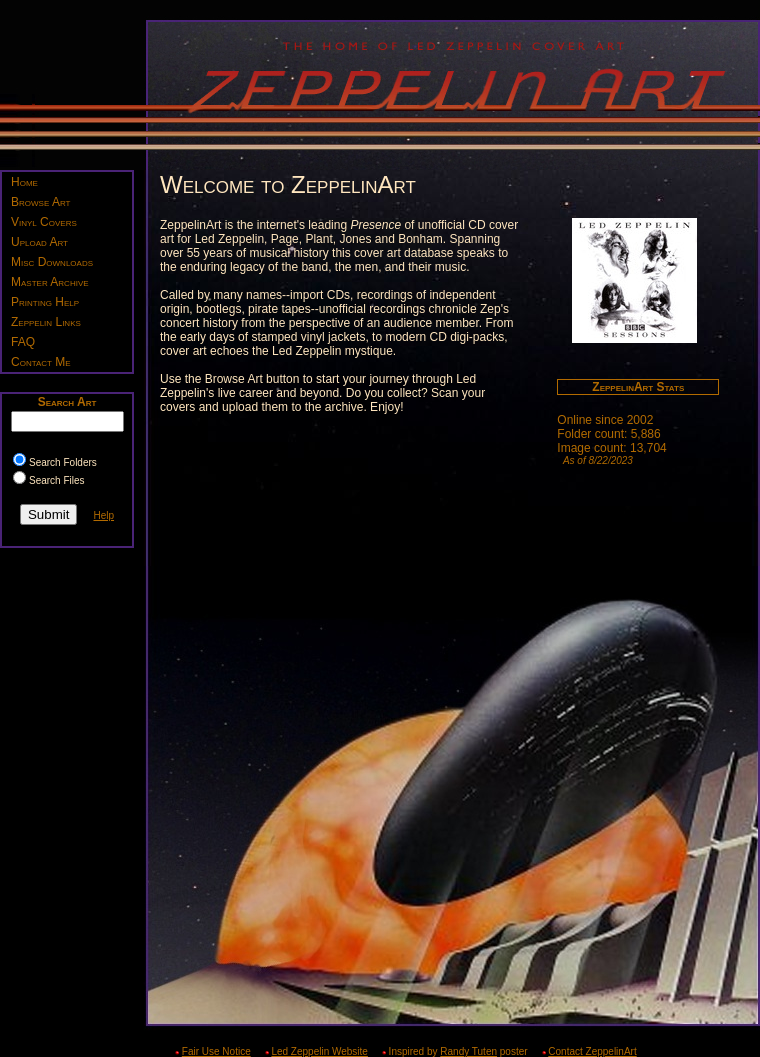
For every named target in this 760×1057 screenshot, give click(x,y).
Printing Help (45, 302)
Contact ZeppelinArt (592, 1051)
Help (103, 515)
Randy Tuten (468, 1051)
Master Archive (50, 282)
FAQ (23, 342)
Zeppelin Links (46, 322)
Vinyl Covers (44, 222)
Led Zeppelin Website (319, 1051)
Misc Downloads (52, 262)
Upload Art (39, 242)
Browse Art (40, 202)
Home (24, 182)
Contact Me (41, 362)
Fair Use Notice (216, 1051)
